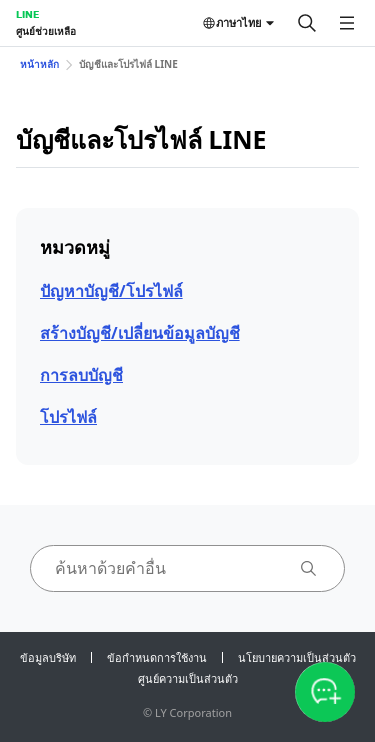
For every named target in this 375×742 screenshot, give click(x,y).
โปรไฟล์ (68, 417)
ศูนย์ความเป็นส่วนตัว (188, 678)
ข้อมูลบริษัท (48, 657)
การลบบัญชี (81, 375)
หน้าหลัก (39, 64)
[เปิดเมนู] (347, 23)
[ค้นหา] (307, 23)
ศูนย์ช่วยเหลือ (46, 31)
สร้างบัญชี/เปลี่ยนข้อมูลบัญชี (140, 333)
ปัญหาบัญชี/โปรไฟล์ (111, 291)
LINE (27, 14)
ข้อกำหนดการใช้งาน (157, 657)
